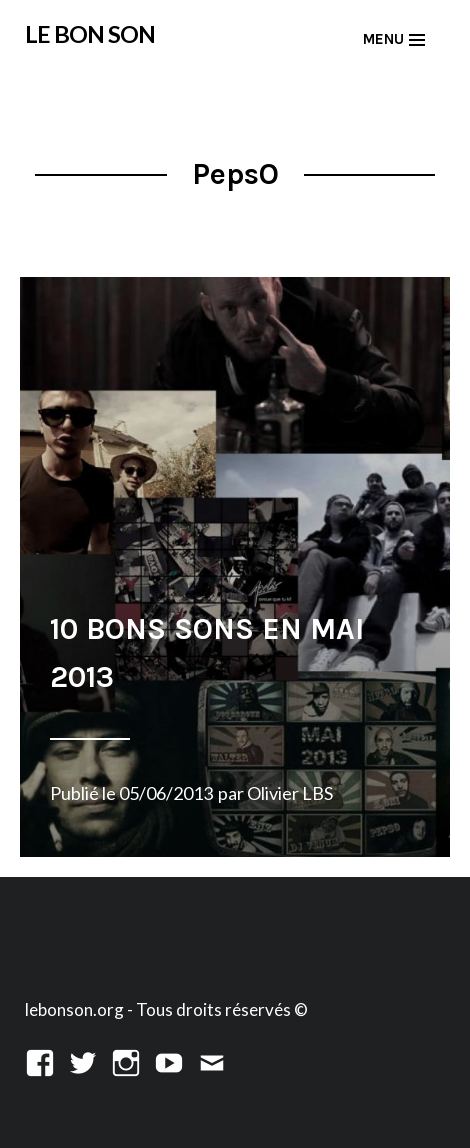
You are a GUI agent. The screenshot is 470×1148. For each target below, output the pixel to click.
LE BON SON (90, 34)
